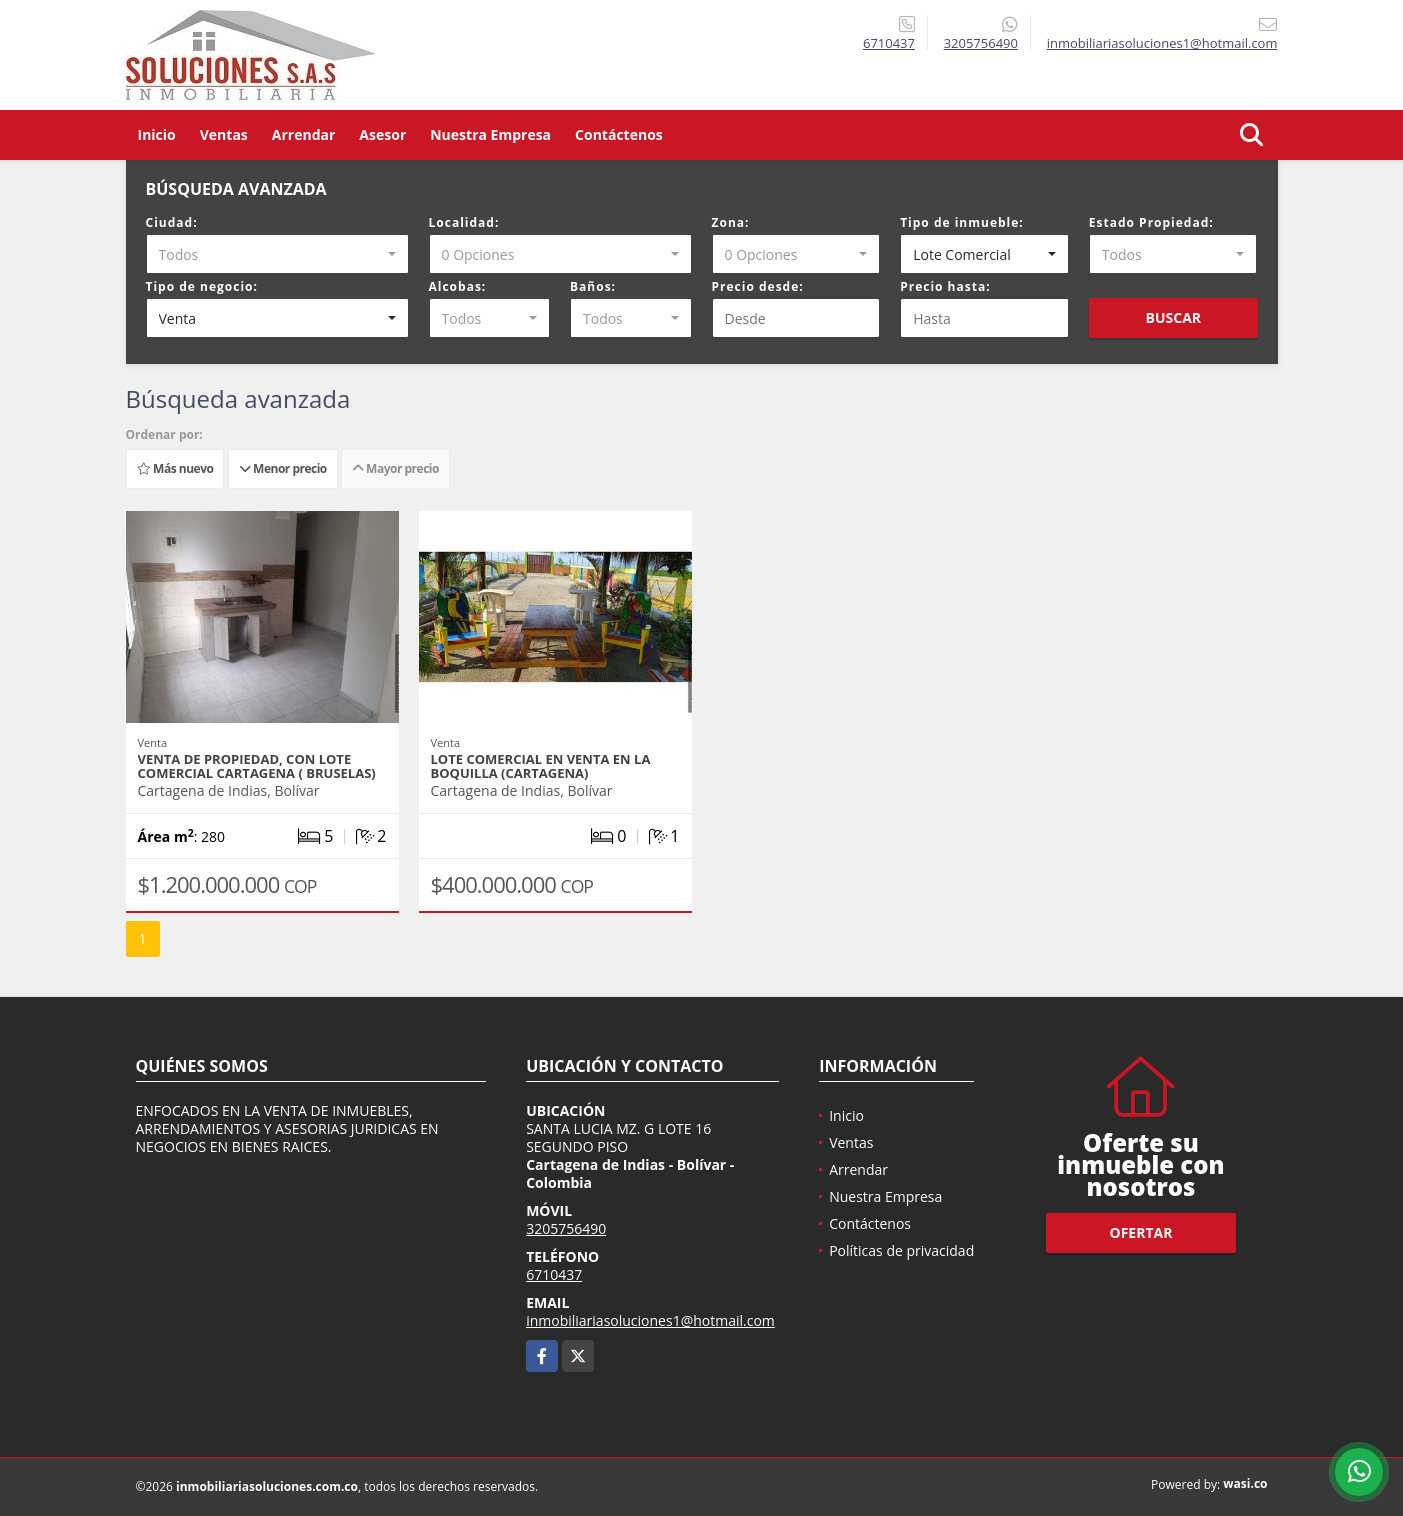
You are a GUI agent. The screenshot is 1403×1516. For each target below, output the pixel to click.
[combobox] (277, 254)
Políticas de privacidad (901, 1250)
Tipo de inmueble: (962, 222)
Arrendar (304, 134)
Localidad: (464, 222)
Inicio (157, 134)
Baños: (593, 286)
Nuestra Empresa (490, 134)
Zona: (731, 222)
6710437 (889, 43)
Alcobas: (458, 286)
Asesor (382, 134)
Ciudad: (172, 222)
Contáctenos (619, 134)
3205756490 (981, 43)
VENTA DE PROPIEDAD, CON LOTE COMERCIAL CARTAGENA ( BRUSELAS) (257, 766)
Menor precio (283, 468)
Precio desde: (758, 286)
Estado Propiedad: (1151, 222)
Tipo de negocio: (202, 286)
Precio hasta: (945, 286)
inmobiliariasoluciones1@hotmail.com (650, 1320)
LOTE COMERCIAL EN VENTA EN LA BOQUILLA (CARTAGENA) (541, 766)
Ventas (224, 134)
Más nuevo (175, 468)
